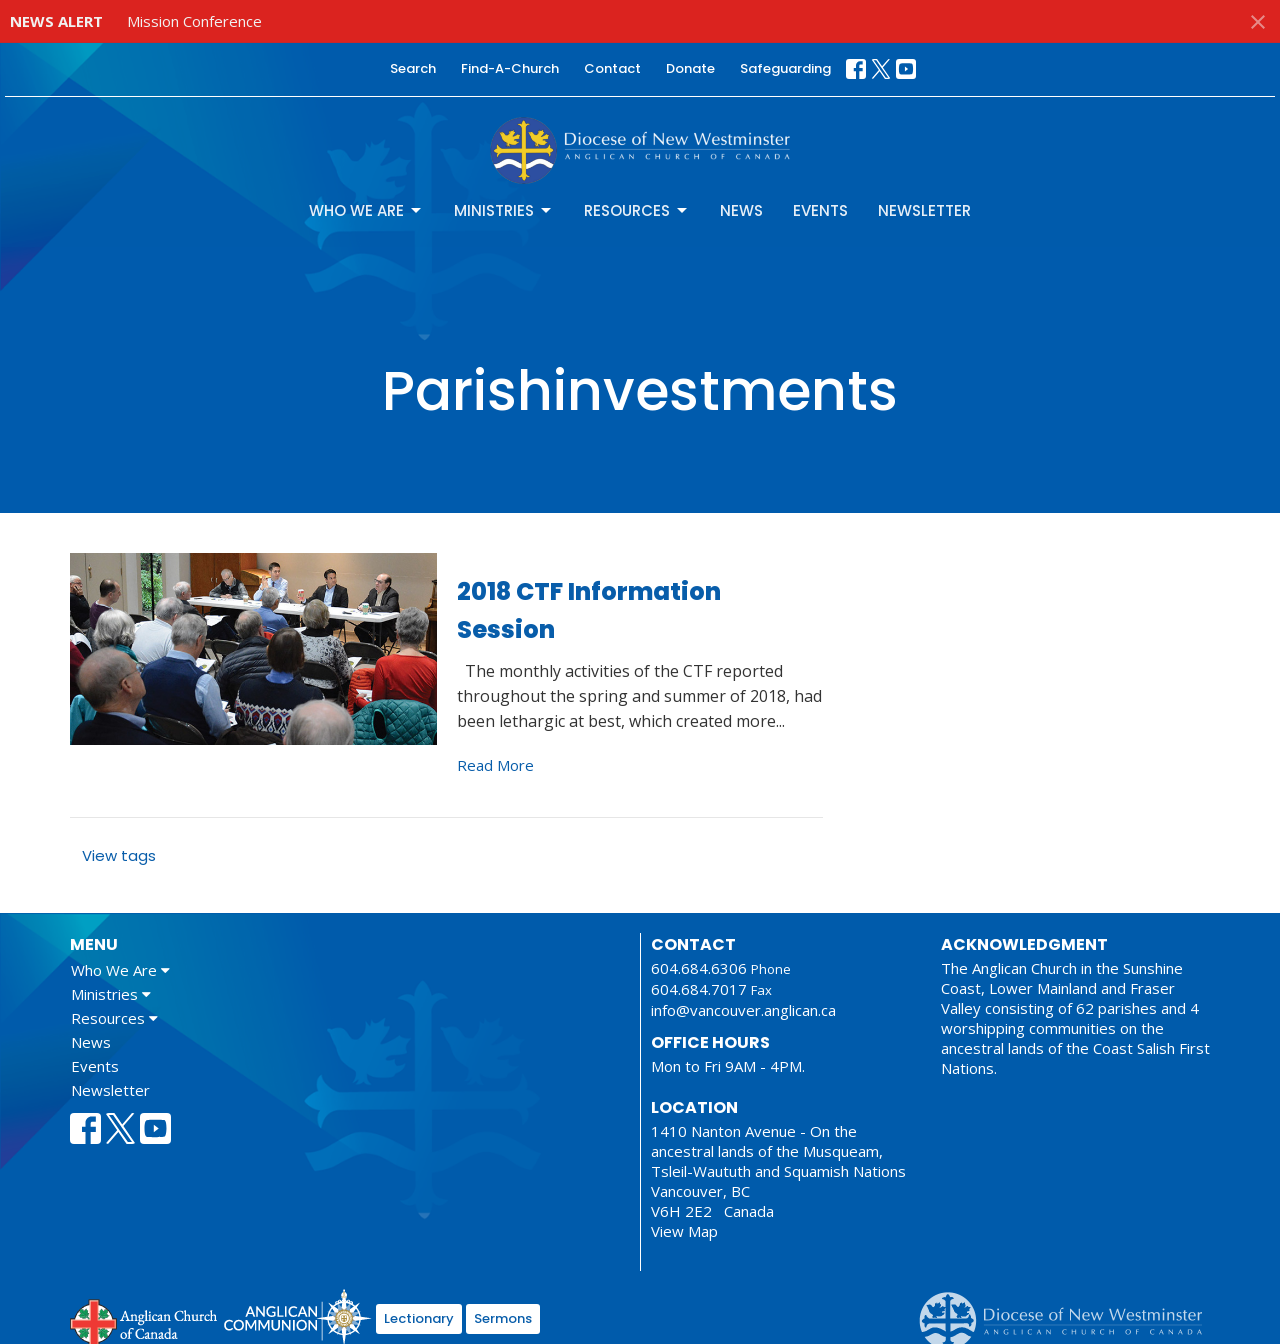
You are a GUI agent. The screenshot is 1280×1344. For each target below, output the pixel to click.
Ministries (504, 210)
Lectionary (419, 1318)
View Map (684, 1231)
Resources (637, 210)
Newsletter (924, 210)
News (741, 210)
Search (413, 68)
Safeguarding (785, 68)
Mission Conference (194, 21)
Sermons (503, 1318)
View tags (119, 855)
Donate (690, 68)
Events (820, 210)
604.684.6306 (699, 968)
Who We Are (366, 210)
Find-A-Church (510, 68)
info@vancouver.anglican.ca (743, 1010)
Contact (612, 68)
